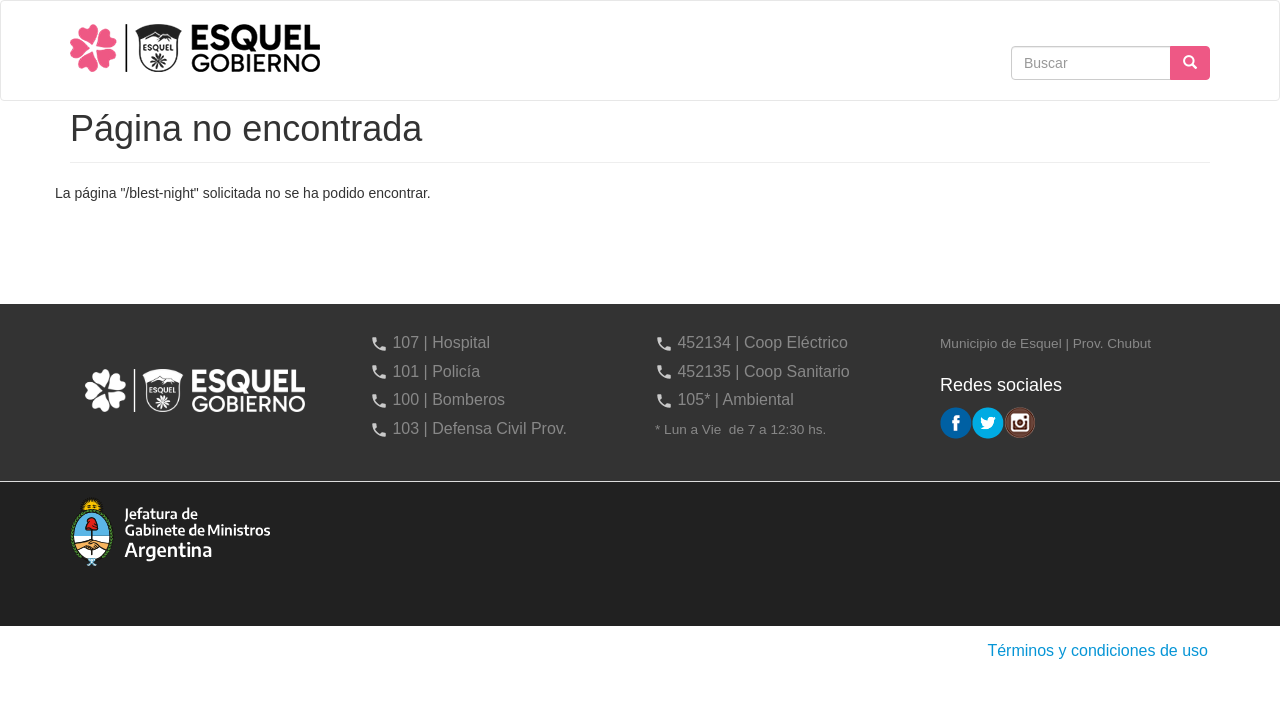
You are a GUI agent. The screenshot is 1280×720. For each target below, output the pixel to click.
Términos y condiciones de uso (1097, 650)
